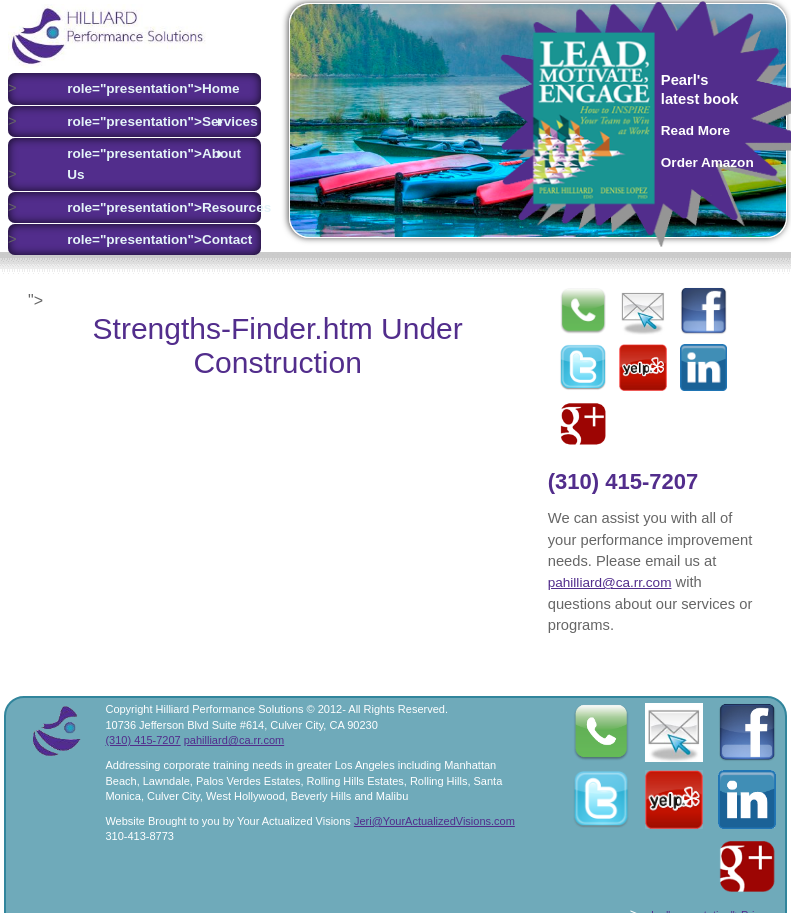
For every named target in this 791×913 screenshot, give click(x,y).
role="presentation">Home (149, 88)
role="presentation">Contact (149, 239)
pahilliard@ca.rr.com (610, 582)
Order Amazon (707, 162)
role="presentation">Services (149, 122)
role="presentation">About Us (149, 164)
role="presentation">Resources (149, 207)
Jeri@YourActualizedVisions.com (434, 821)
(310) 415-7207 (623, 481)
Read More (695, 130)
